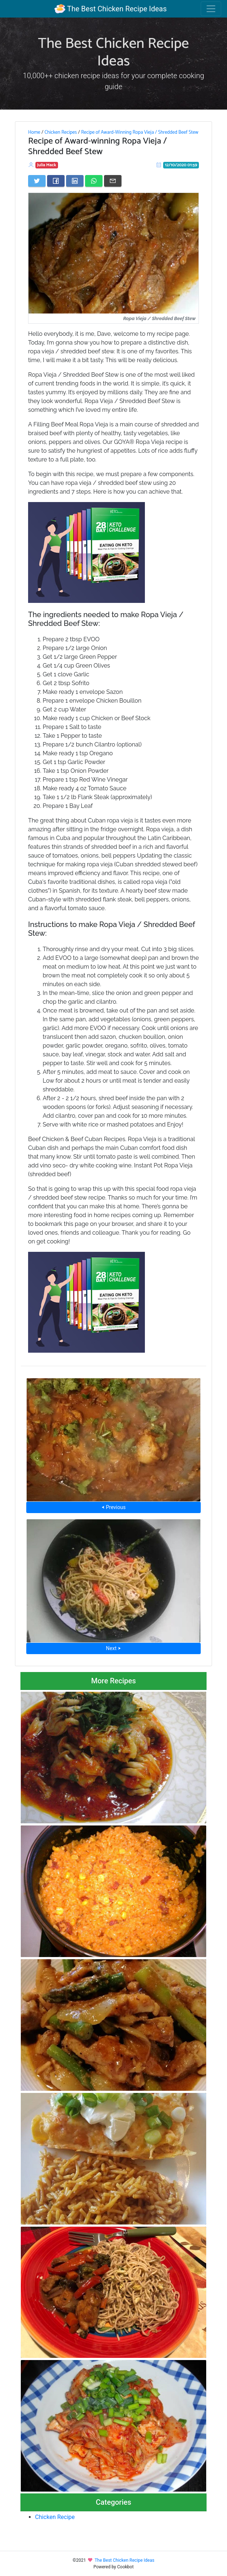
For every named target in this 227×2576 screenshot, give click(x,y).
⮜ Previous (113, 1507)
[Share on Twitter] (37, 181)
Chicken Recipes (61, 132)
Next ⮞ (113, 1648)
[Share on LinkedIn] (75, 181)
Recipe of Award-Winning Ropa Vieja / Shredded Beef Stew (139, 132)
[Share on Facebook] (56, 181)
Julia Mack (46, 165)
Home (34, 132)
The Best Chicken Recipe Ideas (110, 8)
